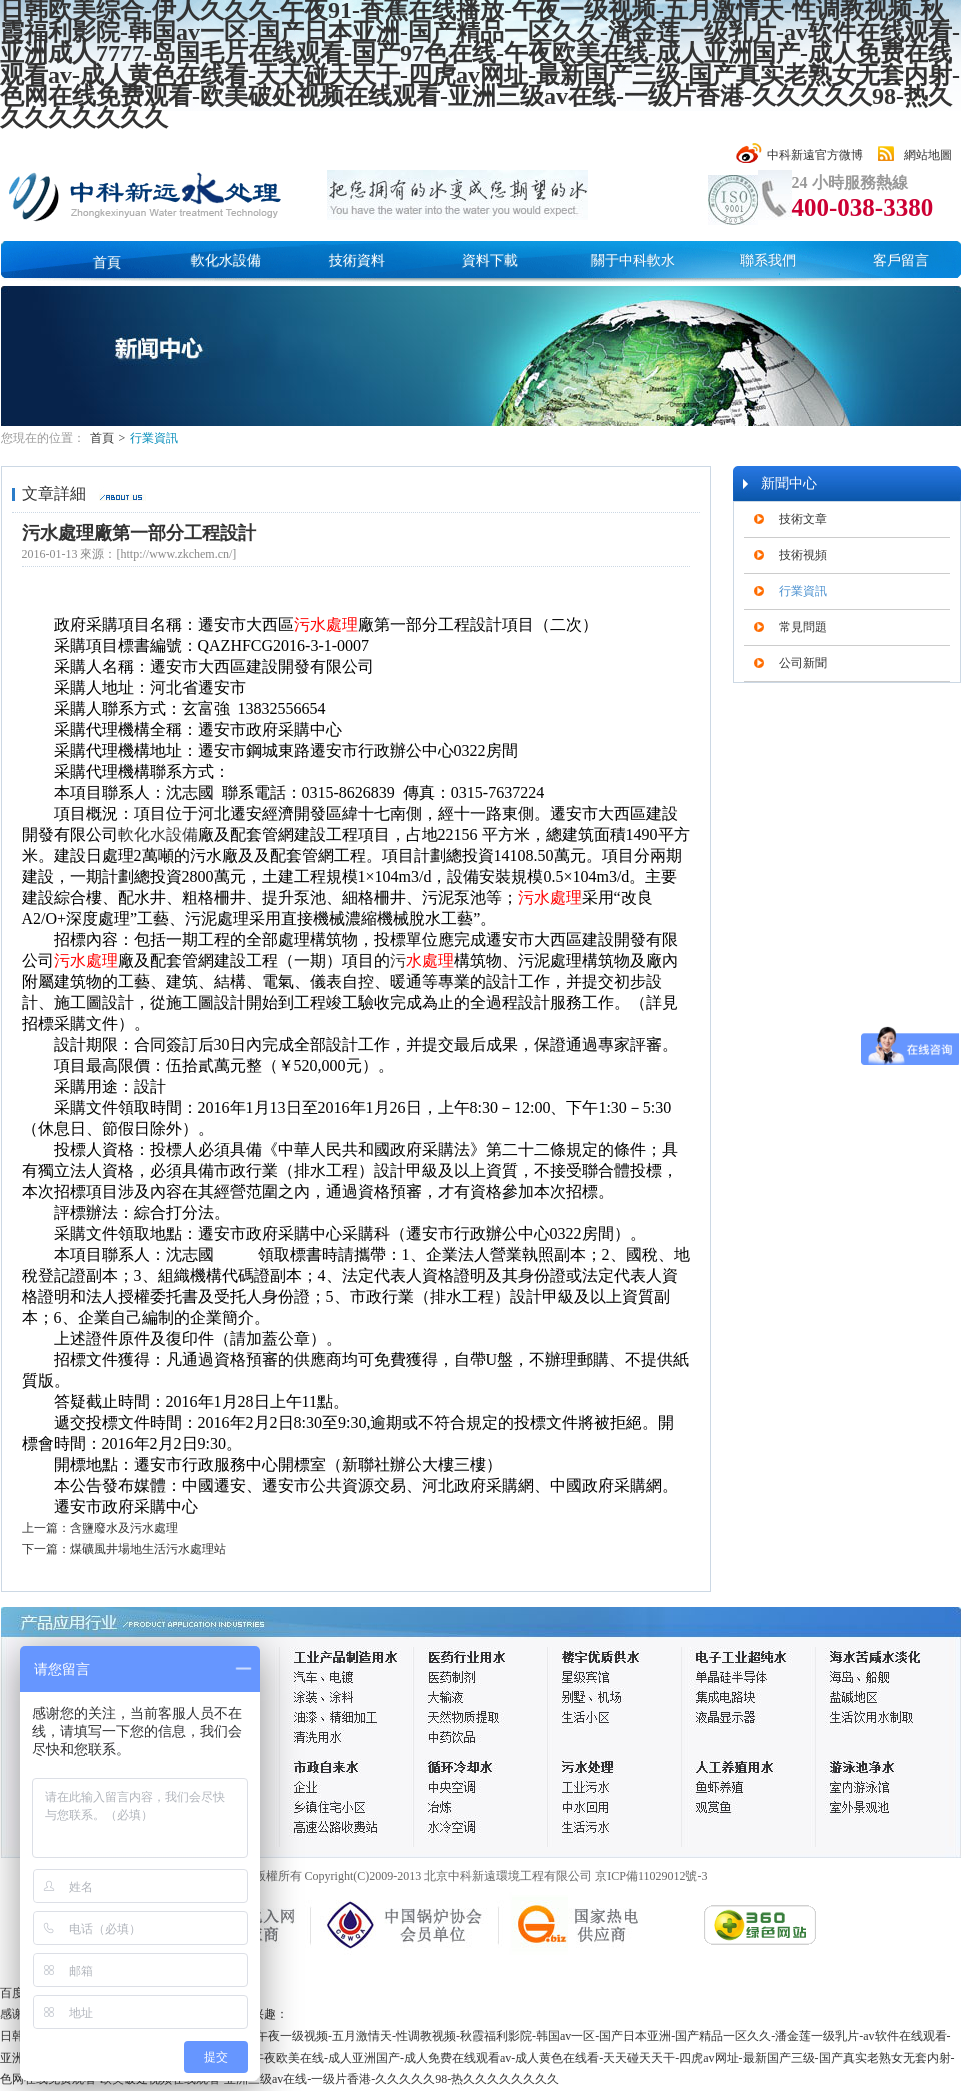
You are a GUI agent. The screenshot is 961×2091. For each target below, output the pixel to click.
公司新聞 (803, 663)
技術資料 (357, 260)
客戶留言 (901, 260)
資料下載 (490, 260)
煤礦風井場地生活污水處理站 (148, 1549)
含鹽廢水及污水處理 (124, 1528)
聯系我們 (768, 260)
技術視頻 (803, 555)
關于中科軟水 (633, 260)
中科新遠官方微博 (815, 155)
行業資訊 (154, 438)
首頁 (107, 262)
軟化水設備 (226, 260)
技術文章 (803, 519)
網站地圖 (928, 155)
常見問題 (803, 627)
